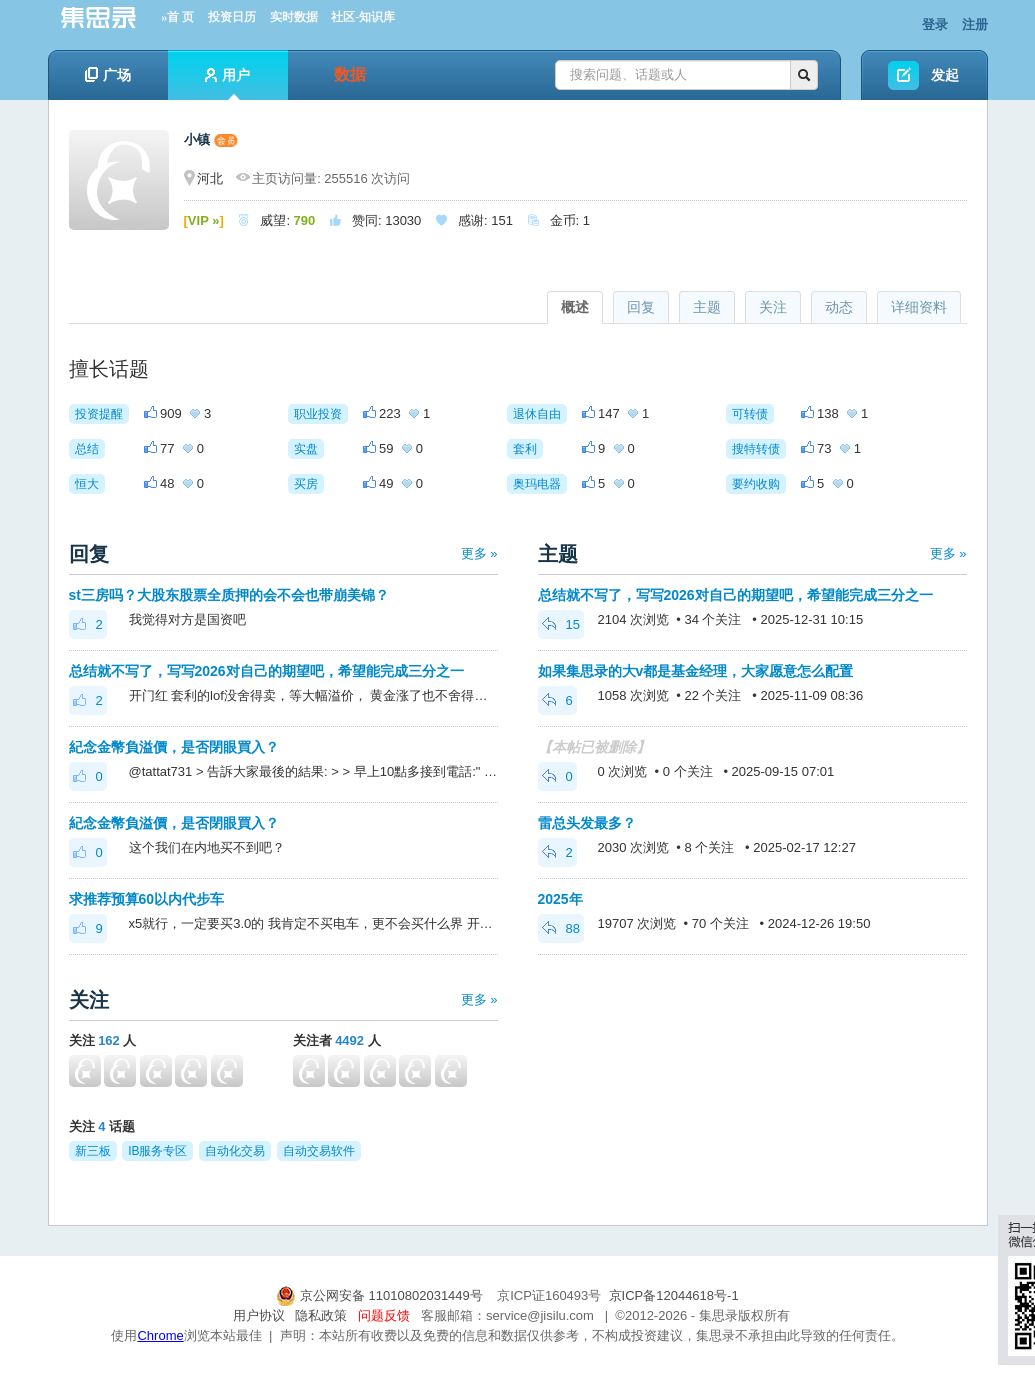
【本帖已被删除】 (594, 747)
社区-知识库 (363, 17)
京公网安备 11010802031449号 (381, 1295)
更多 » (479, 553)
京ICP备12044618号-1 (674, 1295)
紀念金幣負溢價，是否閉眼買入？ (174, 747)
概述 (575, 307)
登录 (935, 24)
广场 (108, 75)
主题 (707, 307)
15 (561, 624)
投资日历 (232, 17)
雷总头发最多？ (587, 823)
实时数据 (294, 17)
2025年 (560, 899)
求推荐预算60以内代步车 (147, 899)
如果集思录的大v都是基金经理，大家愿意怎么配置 (696, 671)
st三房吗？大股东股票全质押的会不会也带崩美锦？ (229, 595)
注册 (975, 24)
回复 (641, 307)
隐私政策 (321, 1315)
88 (561, 928)
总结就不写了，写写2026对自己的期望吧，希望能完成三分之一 (266, 671)
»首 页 (177, 17)
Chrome (160, 1335)
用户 (227, 83)
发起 (945, 75)
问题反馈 (384, 1315)
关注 (773, 307)
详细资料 (919, 307)
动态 (839, 307)
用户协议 (259, 1315)
